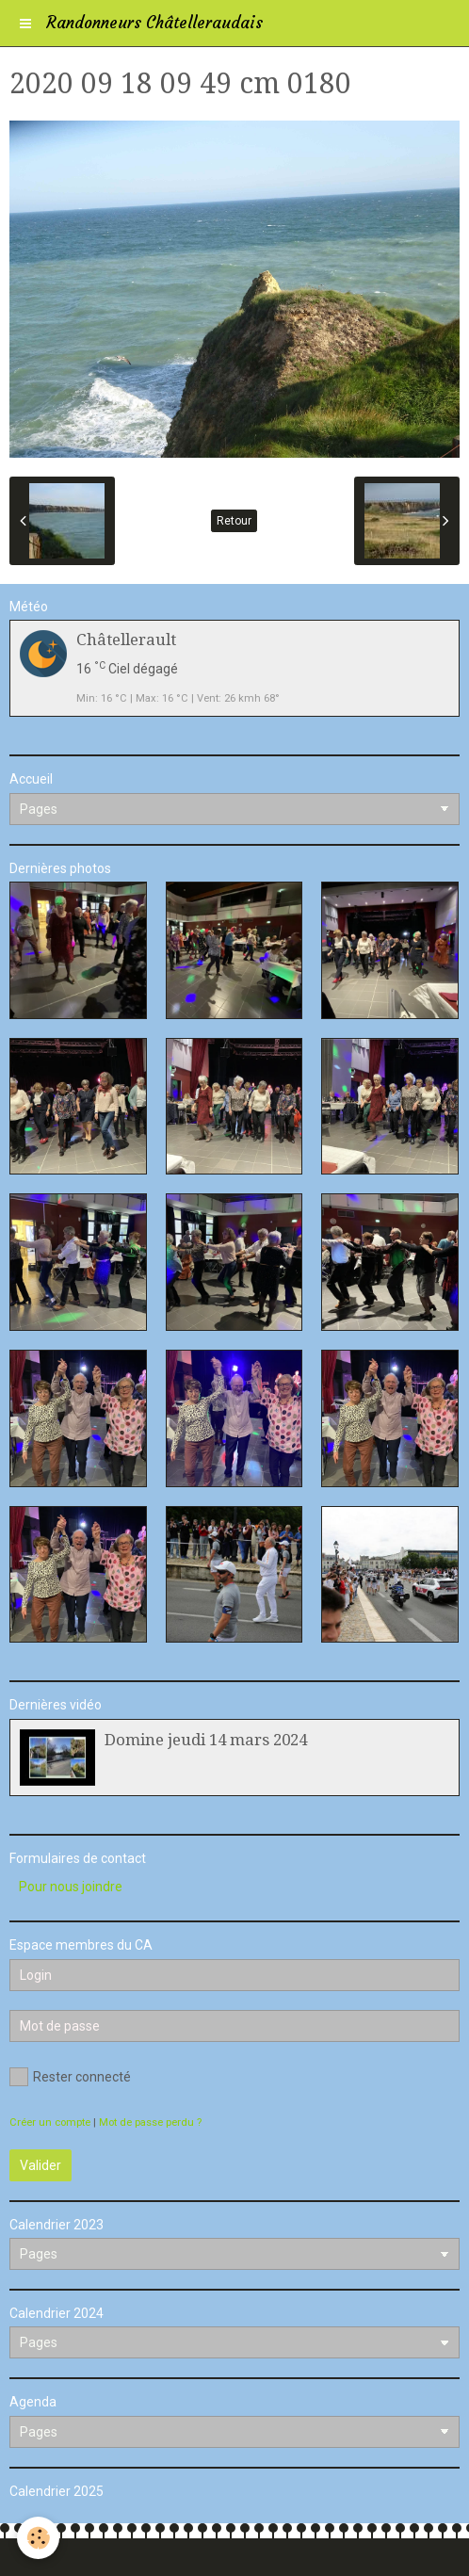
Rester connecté (70, 2076)
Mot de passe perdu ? (150, 2122)
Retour (234, 520)
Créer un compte (49, 2122)
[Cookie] (38, 2538)
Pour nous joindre (70, 1886)
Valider (40, 2165)
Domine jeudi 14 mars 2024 (206, 1739)
